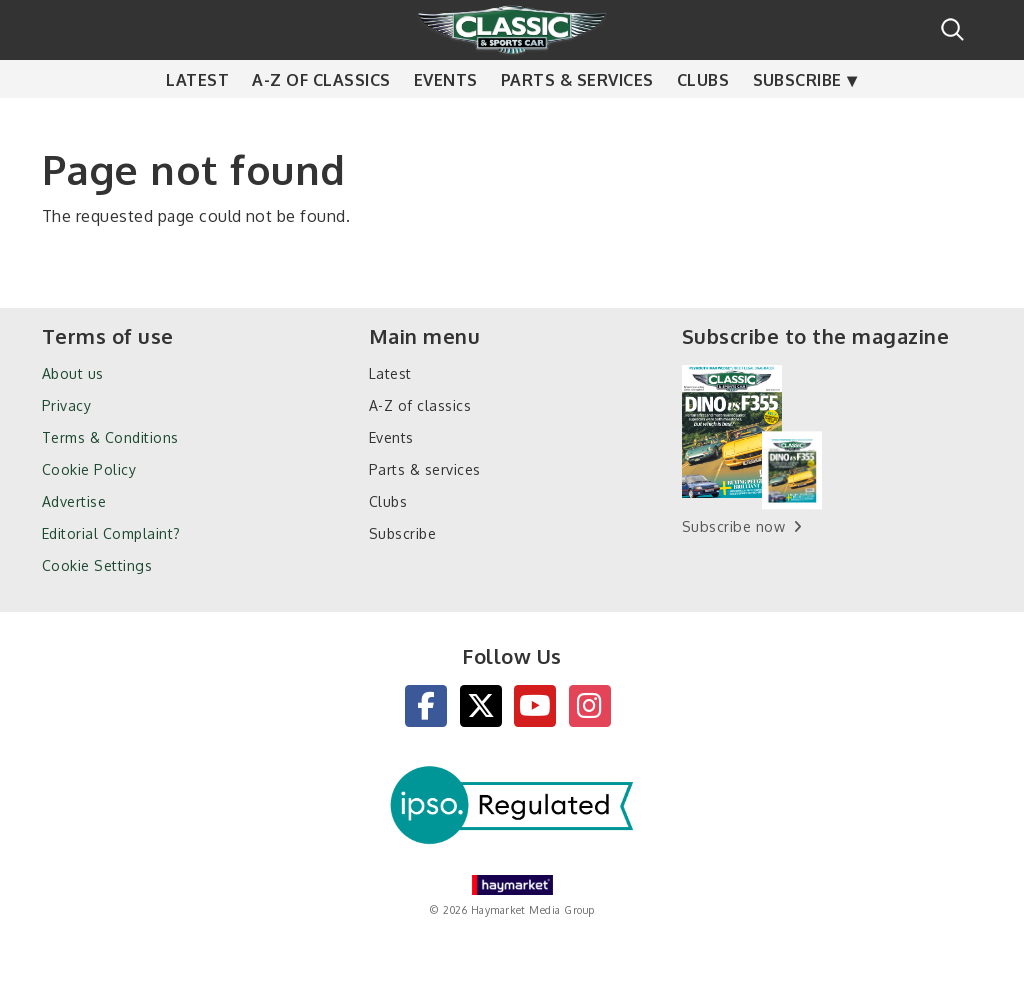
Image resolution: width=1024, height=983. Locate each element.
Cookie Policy (89, 469)
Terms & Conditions (110, 437)
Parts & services (577, 120)
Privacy (66, 405)
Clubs (703, 120)
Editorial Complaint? (111, 533)
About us (73, 373)
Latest (197, 120)
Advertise (74, 501)
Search (952, 29)
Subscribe (797, 120)
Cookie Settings (97, 565)
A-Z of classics (321, 120)
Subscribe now (733, 526)
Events (446, 120)
